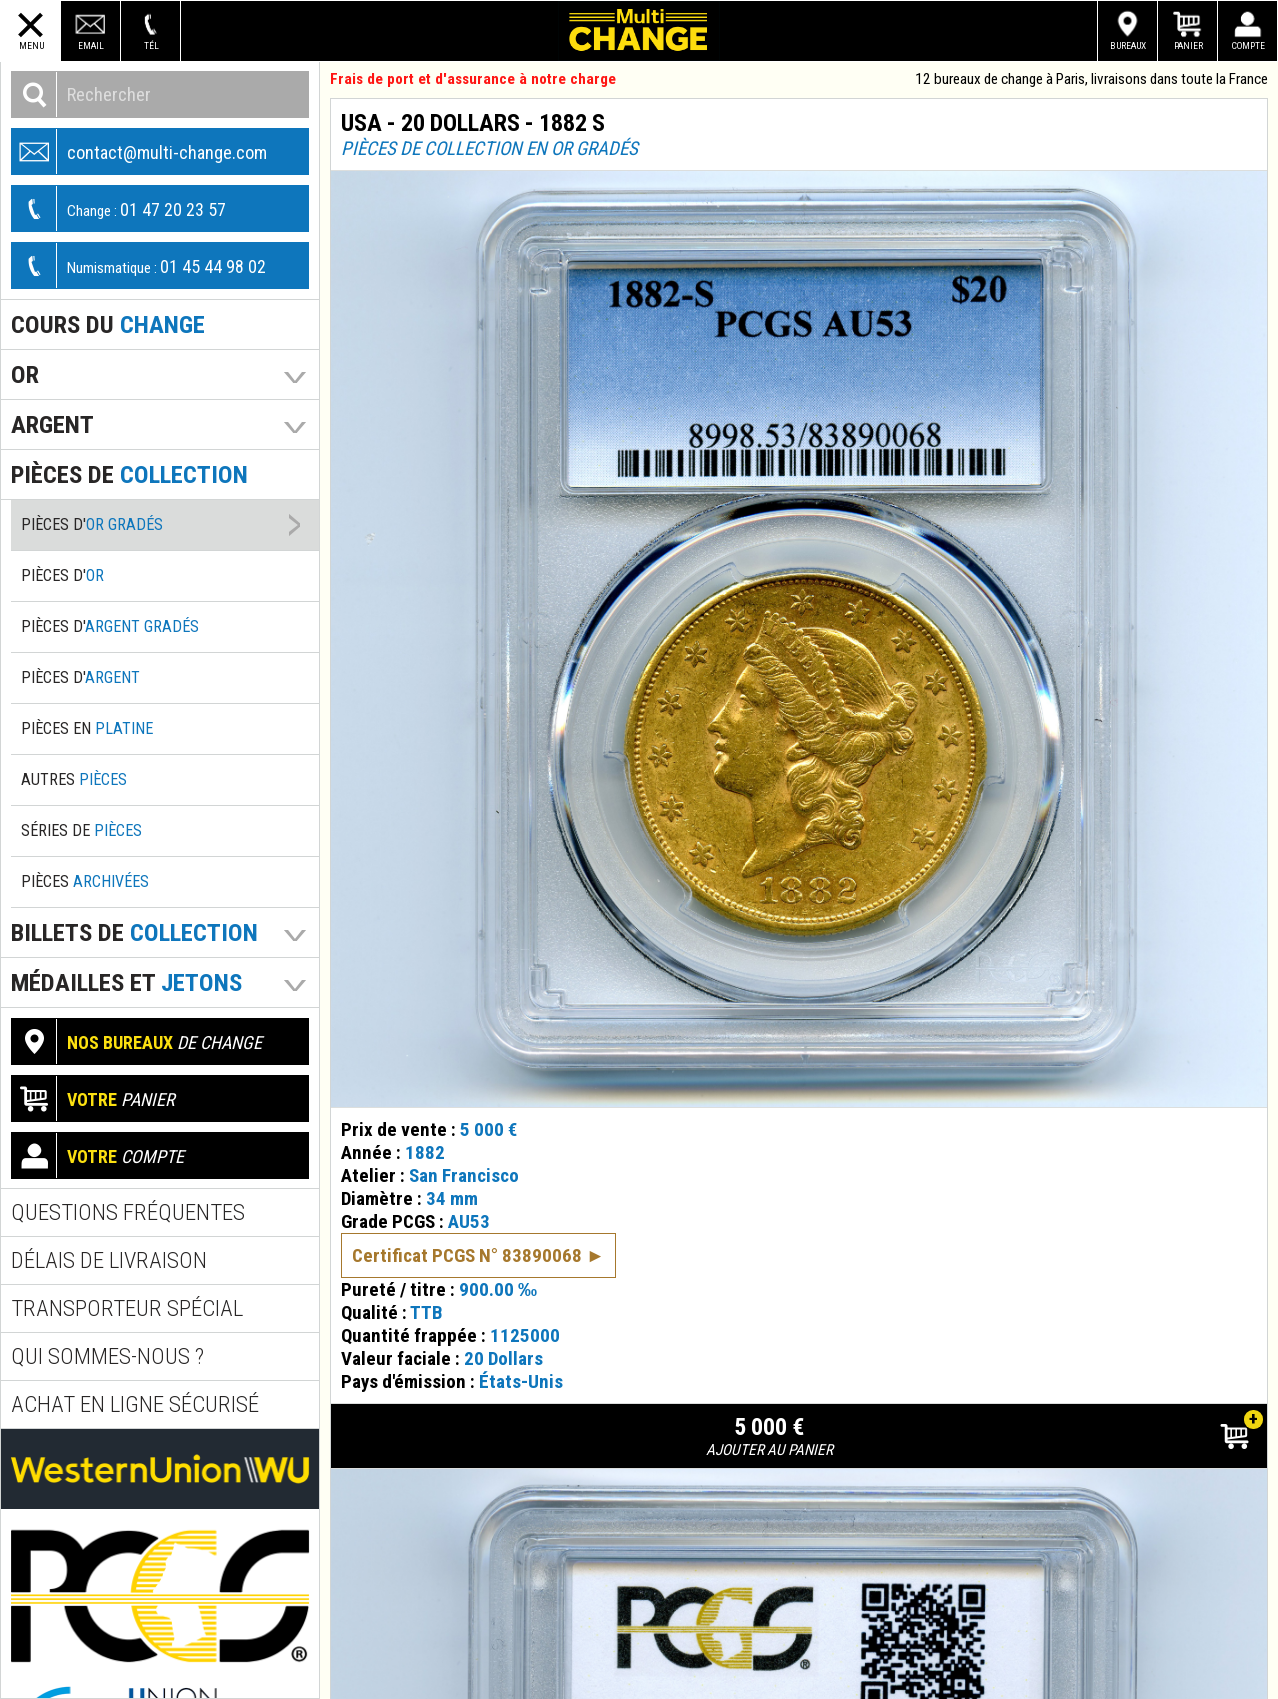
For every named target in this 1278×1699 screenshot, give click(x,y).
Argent (52, 424)
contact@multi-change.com (139, 151)
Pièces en (87, 728)
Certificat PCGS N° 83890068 (467, 1234)
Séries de (81, 830)
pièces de (129, 474)
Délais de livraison (109, 1260)
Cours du (108, 324)
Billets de (134, 932)
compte (98, 1155)
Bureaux (1128, 45)
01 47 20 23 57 (119, 208)
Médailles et (126, 982)
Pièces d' (92, 524)
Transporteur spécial (127, 1308)
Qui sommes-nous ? (107, 1356)
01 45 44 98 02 (139, 265)
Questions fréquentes (128, 1212)
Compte (1248, 45)
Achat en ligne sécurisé (135, 1404)
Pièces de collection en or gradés (489, 148)
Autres (74, 779)
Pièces (85, 881)
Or (25, 374)
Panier (1188, 45)
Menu (31, 45)
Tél (151, 45)
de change (137, 1041)
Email (91, 45)
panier (93, 1098)
